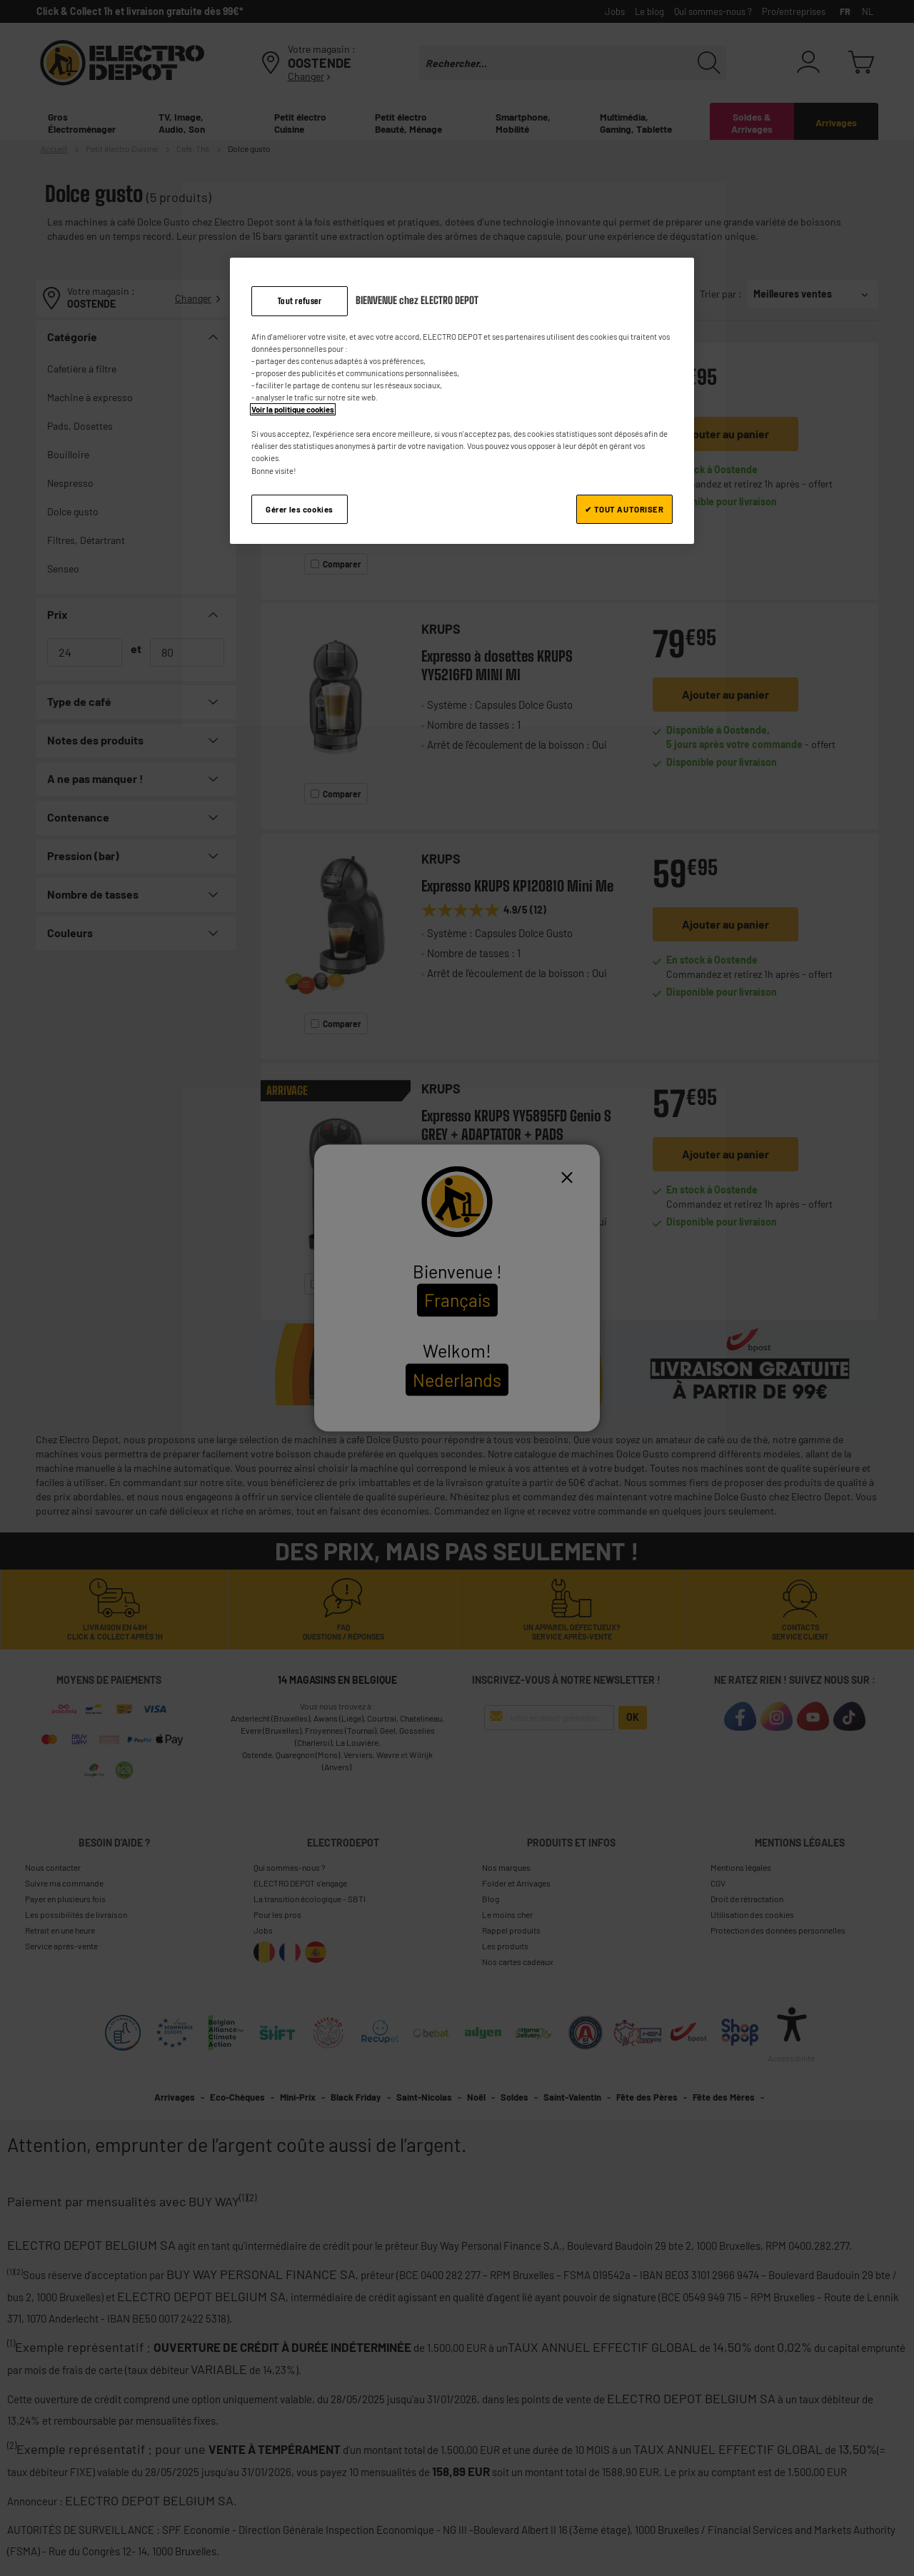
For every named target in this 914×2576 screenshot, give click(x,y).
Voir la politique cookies (292, 409)
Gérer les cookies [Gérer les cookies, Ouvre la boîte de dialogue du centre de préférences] (299, 509)
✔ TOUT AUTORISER (624, 509)
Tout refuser (300, 300)
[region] (462, 401)
